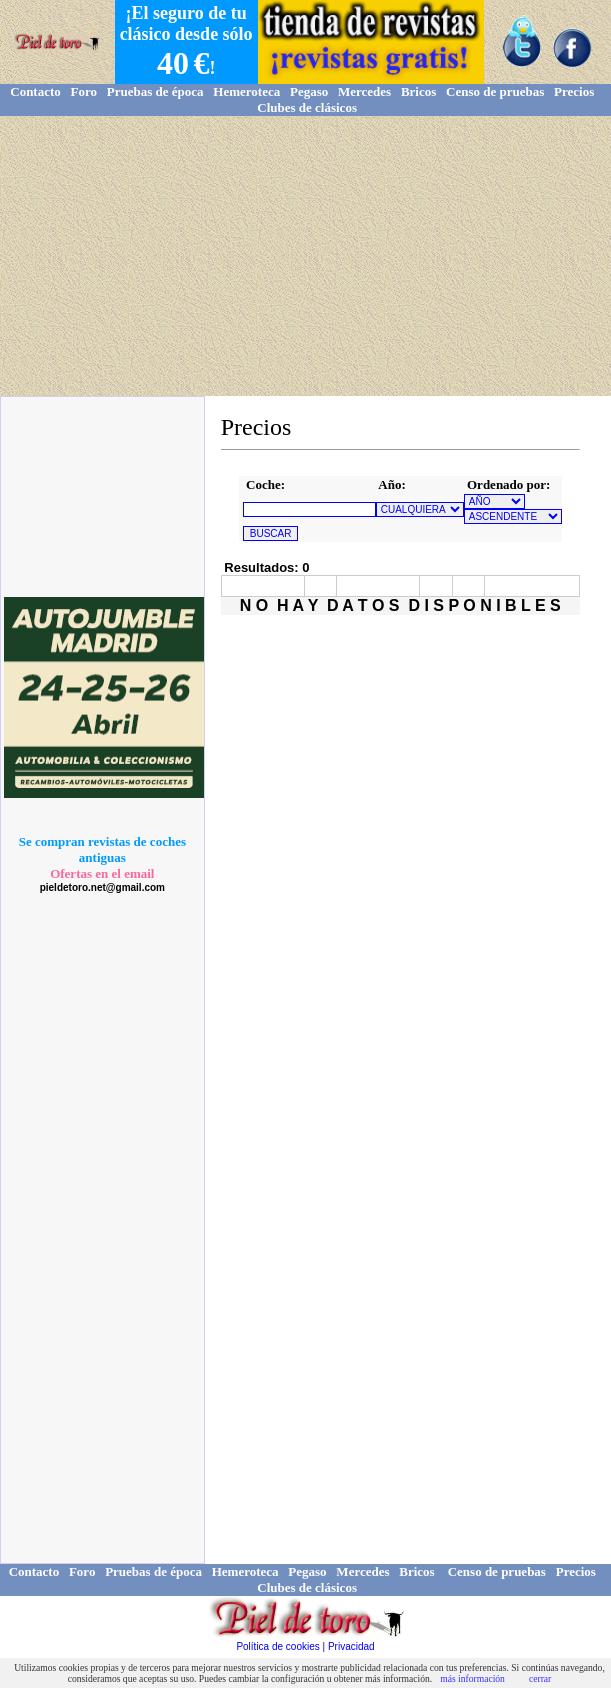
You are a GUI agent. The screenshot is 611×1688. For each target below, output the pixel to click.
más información (472, 1678)
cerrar (540, 1678)
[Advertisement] (305, 256)
